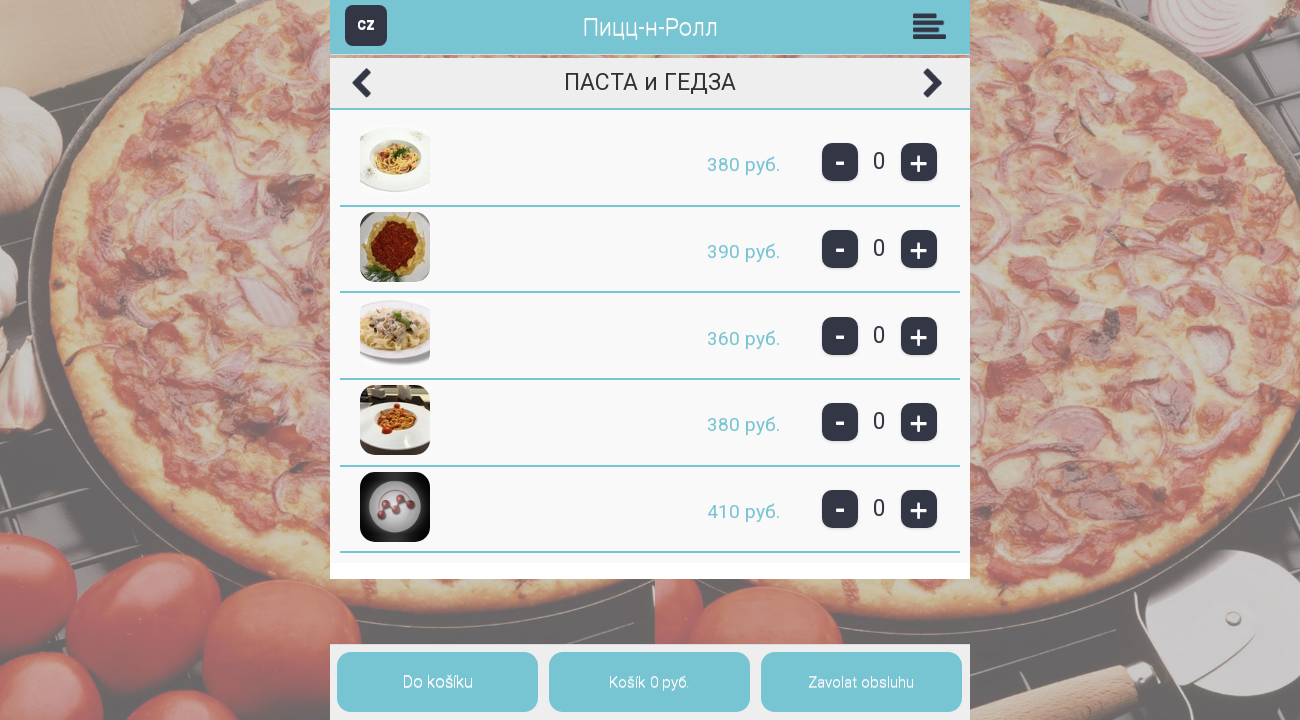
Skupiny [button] (934, 26)
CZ (366, 24)
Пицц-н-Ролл (650, 27)
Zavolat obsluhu (861, 682)
